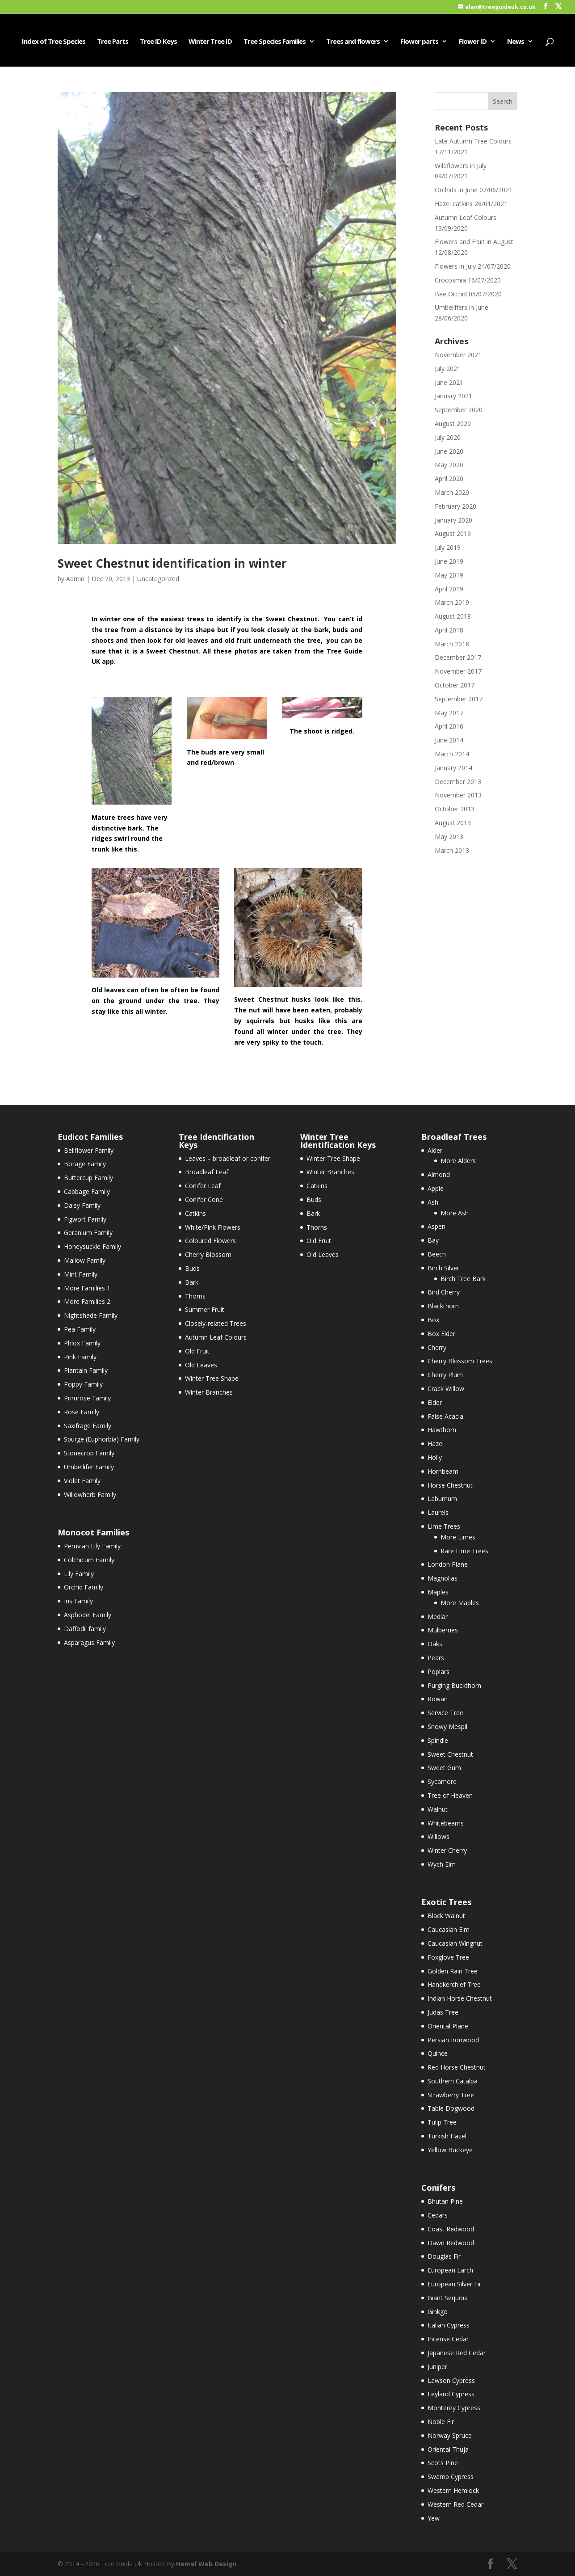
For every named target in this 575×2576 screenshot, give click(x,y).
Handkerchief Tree (454, 1984)
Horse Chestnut (450, 1485)
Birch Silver (443, 1268)
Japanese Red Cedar (457, 2352)
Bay (433, 1240)
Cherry (437, 1347)
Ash (433, 1202)
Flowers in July (455, 266)
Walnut (438, 1809)
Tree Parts (112, 42)
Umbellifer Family (89, 1467)
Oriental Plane (448, 2026)
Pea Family (80, 1329)
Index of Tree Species (53, 42)
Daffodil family (85, 1628)
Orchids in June (456, 190)
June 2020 (449, 451)
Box (433, 1319)
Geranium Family (88, 1232)
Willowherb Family (90, 1494)
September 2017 (459, 699)
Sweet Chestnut (450, 1754)
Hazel (436, 1443)
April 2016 (449, 726)
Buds (192, 1268)
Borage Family (85, 1163)
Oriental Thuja (448, 2449)
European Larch (450, 2270)
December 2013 (458, 781)
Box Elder (441, 1333)
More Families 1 (87, 1288)
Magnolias (442, 1578)
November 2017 (458, 671)
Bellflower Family (88, 1150)
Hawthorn (442, 1429)
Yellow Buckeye (450, 2150)
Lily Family (79, 1573)
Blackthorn (443, 1306)
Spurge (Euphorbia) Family (101, 1439)
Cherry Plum (445, 1374)
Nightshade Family (91, 1315)
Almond (439, 1174)
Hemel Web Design (206, 2563)
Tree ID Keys (158, 42)
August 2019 (453, 533)
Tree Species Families (274, 42)
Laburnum (442, 1498)
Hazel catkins (454, 203)
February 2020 (455, 506)
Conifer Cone (204, 1199)
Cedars (438, 2215)
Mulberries (443, 1630)
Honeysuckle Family (92, 1246)
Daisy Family (82, 1205)
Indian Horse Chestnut (460, 1998)
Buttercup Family (88, 1177)
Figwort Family (85, 1219)
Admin (75, 578)
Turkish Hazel (447, 2136)
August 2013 (453, 822)
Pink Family (80, 1357)
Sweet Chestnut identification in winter (172, 563)
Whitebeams (446, 1823)
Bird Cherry (444, 1292)
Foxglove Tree (448, 1957)
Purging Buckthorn (454, 1685)
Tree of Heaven (450, 1795)
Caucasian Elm (449, 1929)
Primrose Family (87, 1398)
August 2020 (453, 423)
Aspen (436, 1226)
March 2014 (452, 754)
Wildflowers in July (461, 165)
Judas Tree (443, 2012)
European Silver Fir (454, 2284)
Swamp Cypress (451, 2476)
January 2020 (453, 520)
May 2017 (449, 712)
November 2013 (458, 795)
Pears (436, 1657)
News (515, 42)
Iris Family (78, 1601)
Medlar (438, 1616)
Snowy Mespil (447, 1726)
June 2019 (449, 561)
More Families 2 (87, 1301)
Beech (437, 1254)
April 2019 (449, 589)
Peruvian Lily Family (92, 1546)
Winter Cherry (447, 1850)
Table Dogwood (451, 2108)
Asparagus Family (89, 1642)
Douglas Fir (444, 2256)
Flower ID (473, 42)
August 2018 (453, 616)
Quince (438, 2053)
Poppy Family (83, 1384)
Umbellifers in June (461, 307)
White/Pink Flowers (212, 1227)
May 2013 (449, 836)
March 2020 (452, 492)
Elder (435, 1402)
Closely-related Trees (215, 1323)
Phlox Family (82, 1343)
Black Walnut (446, 1915)
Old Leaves (201, 1365)
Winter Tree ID (210, 42)
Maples (438, 1592)
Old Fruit (197, 1351)
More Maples (460, 1602)
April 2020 (449, 478)
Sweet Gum (444, 1767)
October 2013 (454, 809)
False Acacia (445, 1416)
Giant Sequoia (448, 2298)
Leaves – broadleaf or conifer (227, 1158)
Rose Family (81, 1412)
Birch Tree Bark (463, 1278)
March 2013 (452, 850)
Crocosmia (450, 280)
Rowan (438, 1699)
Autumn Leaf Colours (465, 217)
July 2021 (448, 368)
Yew (434, 2518)
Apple (436, 1188)
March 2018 (452, 644)
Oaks (435, 1644)
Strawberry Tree (451, 2095)
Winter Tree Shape (212, 1378)
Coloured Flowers (210, 1240)
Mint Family (80, 1274)
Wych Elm (442, 1864)
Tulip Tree (442, 2122)
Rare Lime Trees (464, 1551)
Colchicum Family (89, 1560)
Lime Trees (444, 1526)
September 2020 (459, 409)
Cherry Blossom (208, 1254)
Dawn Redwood (451, 2243)
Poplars (438, 1671)
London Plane (448, 1564)
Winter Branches (209, 1392)
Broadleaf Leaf (206, 1172)
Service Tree (445, 1712)
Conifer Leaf (203, 1185)
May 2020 (449, 464)
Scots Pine (443, 2462)
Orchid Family (83, 1587)
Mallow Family (84, 1260)
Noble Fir (441, 2421)
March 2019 (452, 602)
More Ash (455, 1213)
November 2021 (458, 354)
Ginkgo (438, 2311)
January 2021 (453, 396)
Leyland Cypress (451, 2394)
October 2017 (454, 685)
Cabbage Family (87, 1191)
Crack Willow (446, 1388)
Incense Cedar (448, 2339)
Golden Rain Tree (453, 1971)
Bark (191, 1282)
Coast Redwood (451, 2229)
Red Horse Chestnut (457, 2067)
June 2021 (449, 382)
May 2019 (449, 575)
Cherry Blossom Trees (460, 1361)
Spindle (438, 1740)
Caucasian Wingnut (455, 1943)
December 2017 (458, 657)
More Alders (458, 1160)
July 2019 (448, 547)
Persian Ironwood (453, 2040)
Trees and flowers (353, 42)
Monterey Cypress (454, 2407)
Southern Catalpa (453, 2081)
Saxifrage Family (87, 1425)
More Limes (458, 1537)
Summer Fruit (204, 1309)
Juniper (437, 2366)
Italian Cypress (449, 2325)
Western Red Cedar (455, 2504)
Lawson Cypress (451, 2380)
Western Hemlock (453, 2490)
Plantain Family (86, 1370)
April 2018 (449, 630)
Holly (435, 1457)
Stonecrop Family (89, 1453)
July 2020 (448, 437)
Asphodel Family (87, 1615)
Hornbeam (443, 1471)
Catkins (195, 1213)
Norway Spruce (450, 2435)
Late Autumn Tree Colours (473, 141)
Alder (435, 1150)
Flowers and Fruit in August (474, 241)
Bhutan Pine (445, 2201)
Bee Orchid (451, 294)
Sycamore (442, 1781)
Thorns (195, 1296)
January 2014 (453, 767)
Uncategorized (158, 578)
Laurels (438, 1512)
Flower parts (419, 42)
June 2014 (449, 740)
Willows (438, 1836)
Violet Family (82, 1480)
